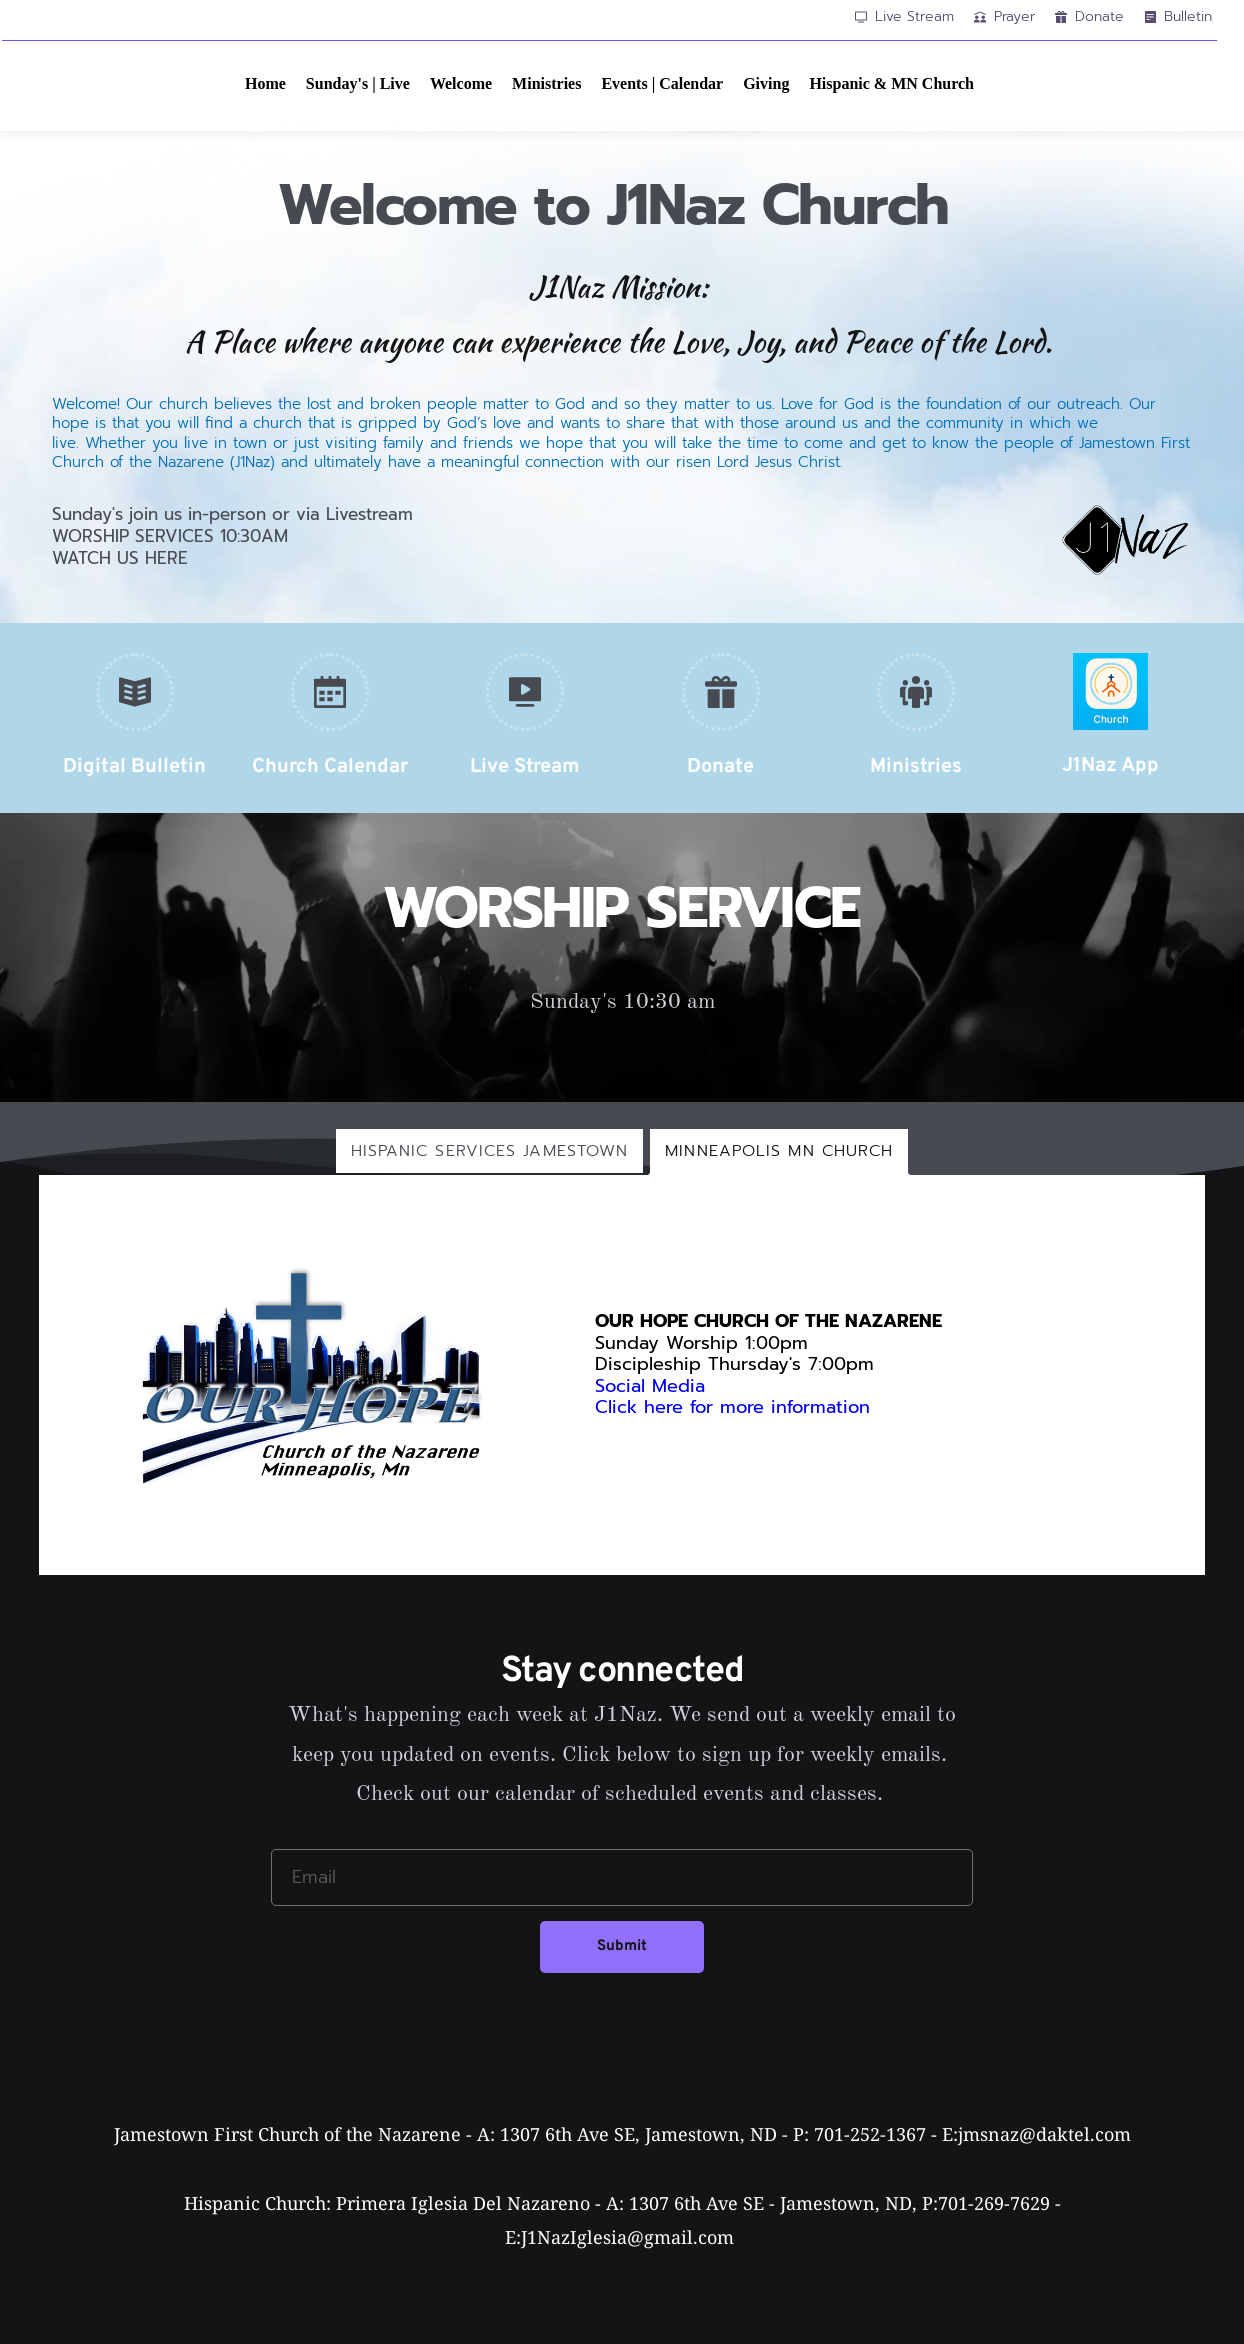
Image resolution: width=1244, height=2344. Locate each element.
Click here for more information (736, 1407)
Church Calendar (330, 767)
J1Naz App (1110, 766)
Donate (720, 767)
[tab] (490, 1151)
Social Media (650, 1386)
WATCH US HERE (120, 558)
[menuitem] (265, 84)
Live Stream (525, 767)
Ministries (916, 767)
